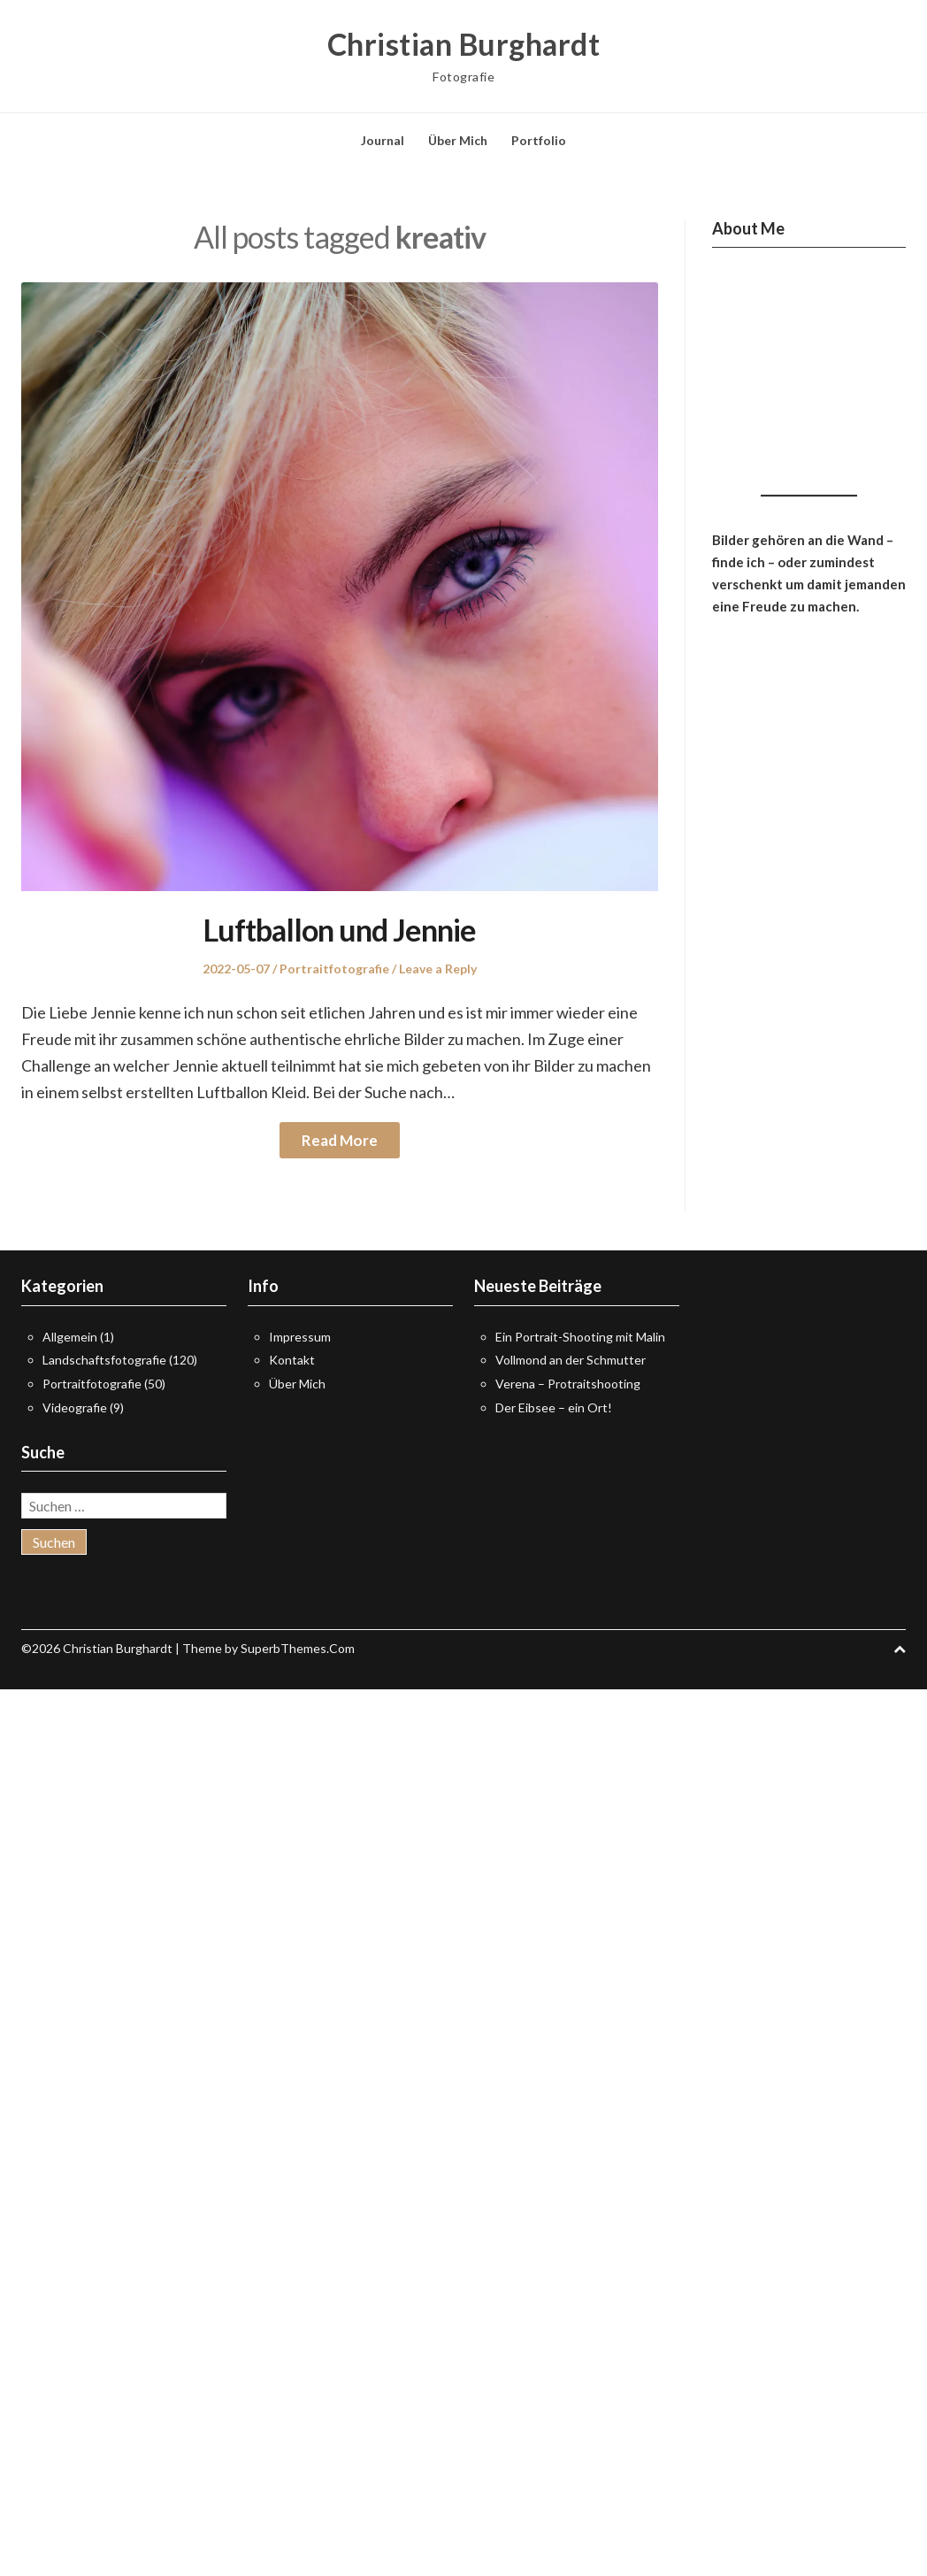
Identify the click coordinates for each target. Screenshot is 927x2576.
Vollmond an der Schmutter (570, 1359)
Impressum (300, 1336)
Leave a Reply (438, 968)
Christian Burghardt (464, 44)
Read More (340, 1140)
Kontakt (292, 1359)
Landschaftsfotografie (104, 1359)
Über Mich (457, 140)
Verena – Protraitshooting (567, 1383)
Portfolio (538, 140)
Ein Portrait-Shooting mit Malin (580, 1336)
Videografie (74, 1407)
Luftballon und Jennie (339, 929)
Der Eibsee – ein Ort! (553, 1407)
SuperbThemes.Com (298, 1648)
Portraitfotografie (334, 968)
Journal (382, 140)
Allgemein (69, 1336)
